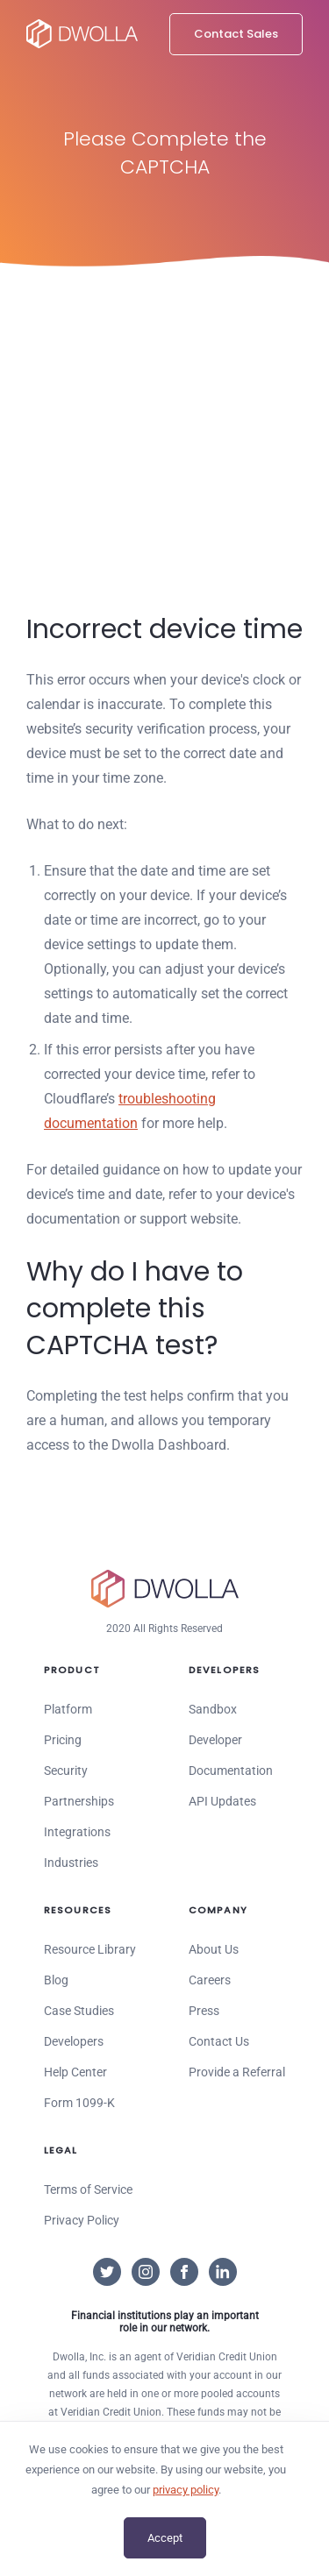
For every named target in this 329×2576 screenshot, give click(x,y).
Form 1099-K (79, 2103)
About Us (214, 1949)
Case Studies (79, 2011)
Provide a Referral (237, 2072)
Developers (74, 2041)
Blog (56, 1980)
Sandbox (213, 1709)
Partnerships (79, 1801)
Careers (210, 1980)
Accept (164, 2537)
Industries (71, 1863)
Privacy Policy (81, 2220)
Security (66, 1770)
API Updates (222, 1801)
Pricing (63, 1740)
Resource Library (90, 1949)
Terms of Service (88, 2189)
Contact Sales (236, 33)
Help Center (75, 2072)
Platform (68, 1709)
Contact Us (219, 2041)
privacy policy (185, 2489)
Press (204, 2011)
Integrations (77, 1832)
